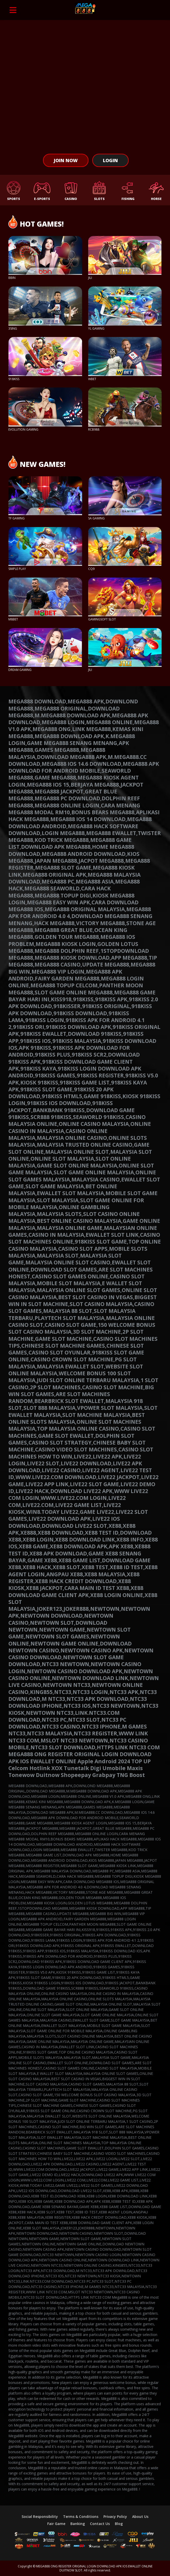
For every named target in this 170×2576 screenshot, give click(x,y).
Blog (119, 2523)
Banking (77, 2523)
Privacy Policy (115, 2516)
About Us (140, 2516)
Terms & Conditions (80, 2516)
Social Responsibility (40, 2516)
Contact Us (100, 2523)
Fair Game (56, 2523)
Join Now (66, 160)
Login (110, 160)
